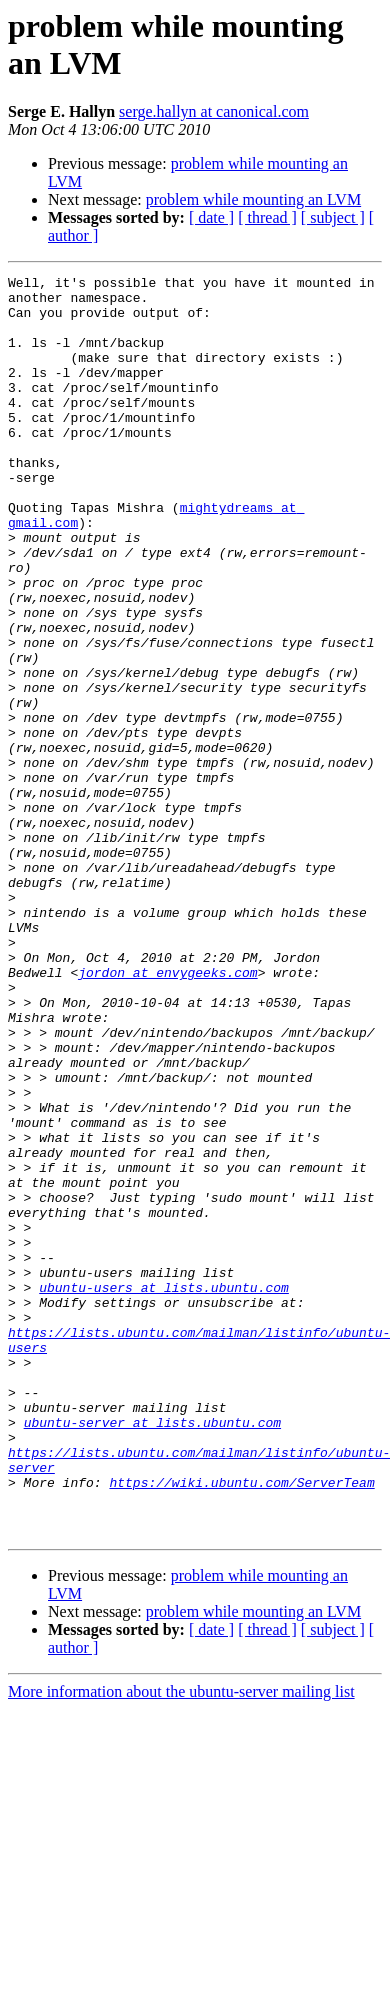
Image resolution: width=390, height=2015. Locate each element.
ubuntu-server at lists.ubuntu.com (152, 1653)
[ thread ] (267, 217)
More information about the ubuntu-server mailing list (181, 1943)
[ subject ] (333, 217)
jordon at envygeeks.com (167, 1113)
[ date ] (211, 217)
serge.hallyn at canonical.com (214, 111)
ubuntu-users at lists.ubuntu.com (164, 1491)
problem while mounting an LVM (253, 199)
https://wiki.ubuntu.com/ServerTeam (241, 1725)
